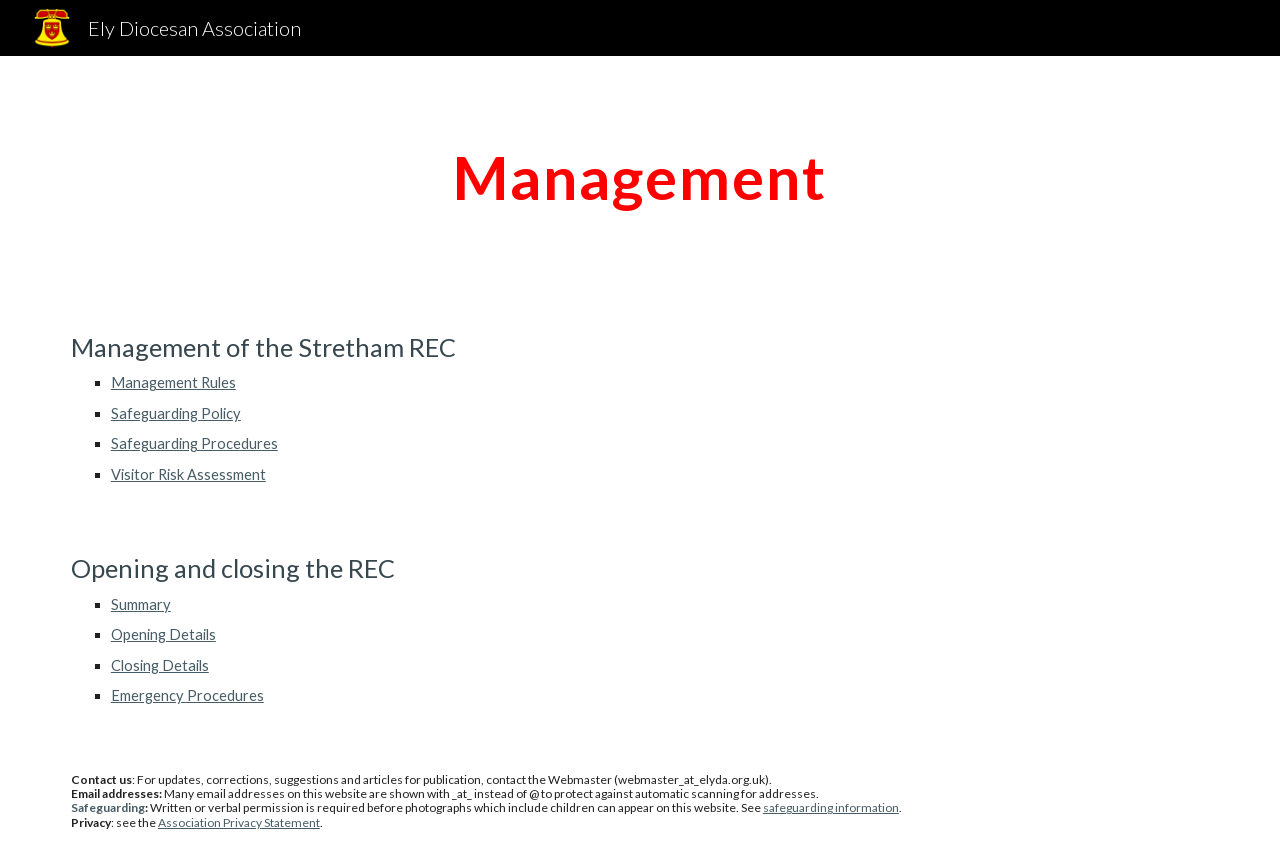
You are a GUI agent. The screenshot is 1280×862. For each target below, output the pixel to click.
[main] (640, 177)
